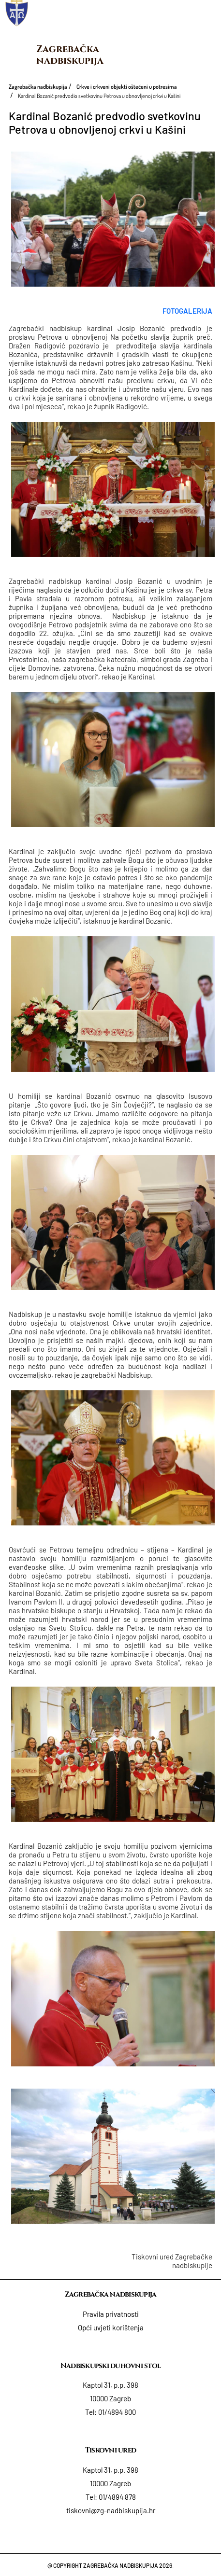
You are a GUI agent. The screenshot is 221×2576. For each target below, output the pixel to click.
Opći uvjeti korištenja (111, 2327)
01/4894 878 (117, 2497)
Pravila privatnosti (111, 2314)
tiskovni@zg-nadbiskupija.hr (110, 2510)
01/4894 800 (117, 2412)
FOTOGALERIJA (187, 310)
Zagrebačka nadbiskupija (69, 54)
